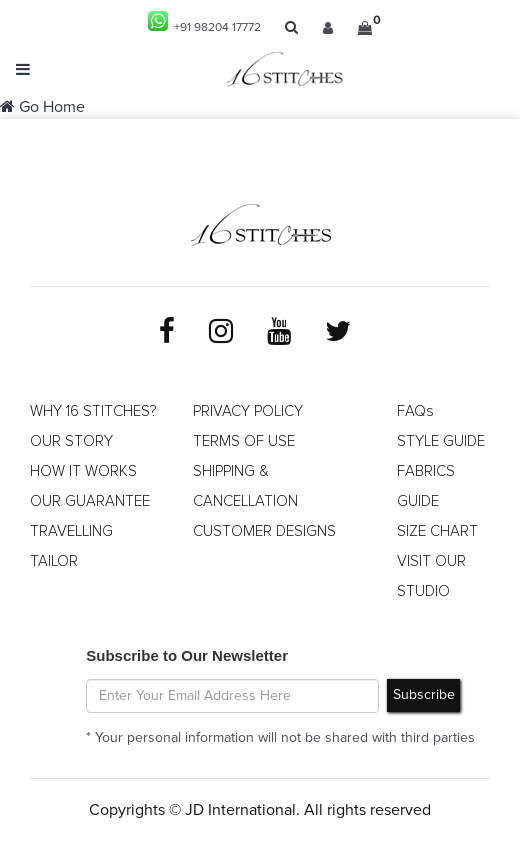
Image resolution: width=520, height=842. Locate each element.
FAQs (415, 411)
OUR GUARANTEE (90, 501)
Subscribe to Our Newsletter (187, 655)
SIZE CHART (437, 531)
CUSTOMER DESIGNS (264, 531)
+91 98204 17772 (204, 22)
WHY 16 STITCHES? (93, 411)
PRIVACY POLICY (248, 411)
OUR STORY (71, 441)
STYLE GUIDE (441, 441)
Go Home (42, 107)
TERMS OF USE (244, 441)
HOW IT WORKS (83, 471)
